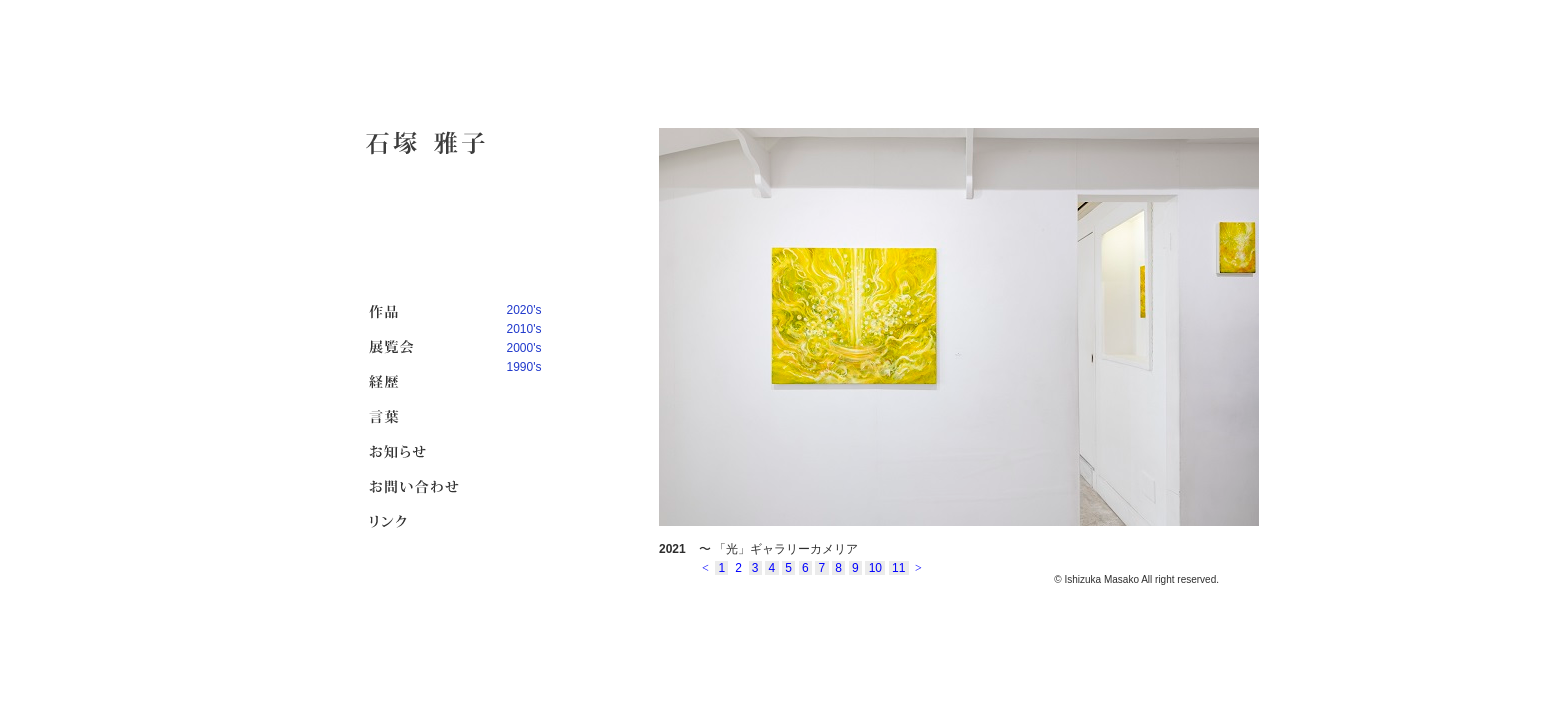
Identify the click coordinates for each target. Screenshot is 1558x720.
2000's (524, 348)
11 (899, 568)
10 (875, 568)
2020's (524, 310)
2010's (524, 329)
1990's (524, 367)
